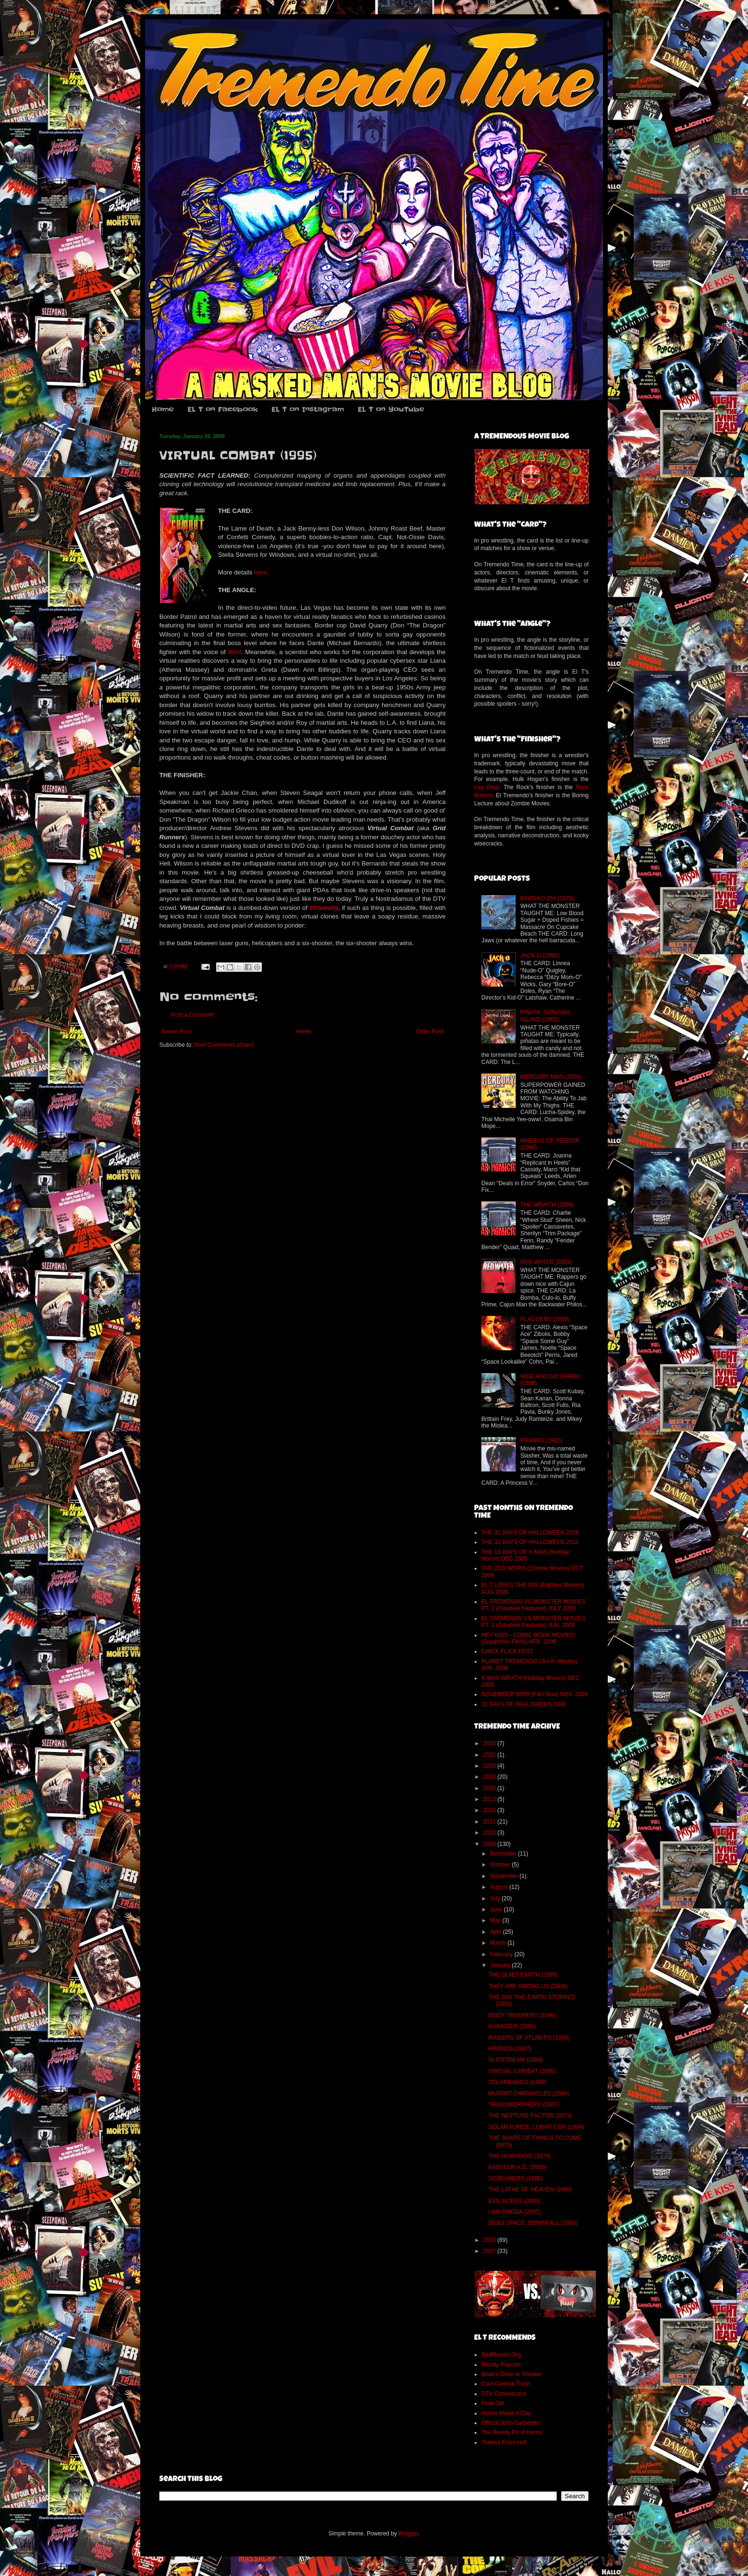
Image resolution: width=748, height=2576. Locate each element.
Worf (234, 652)
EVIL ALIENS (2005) (514, 2201)
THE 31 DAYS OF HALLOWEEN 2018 (530, 1532)
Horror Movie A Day (506, 2413)
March (499, 1943)
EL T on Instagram (307, 409)
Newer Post (176, 1031)
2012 (490, 1810)
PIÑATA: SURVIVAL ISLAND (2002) (545, 1015)
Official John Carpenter (510, 2423)
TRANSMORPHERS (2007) (523, 2104)
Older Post (429, 1031)
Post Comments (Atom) (224, 1045)
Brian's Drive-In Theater (511, 2374)
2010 (490, 1832)
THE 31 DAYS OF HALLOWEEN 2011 (530, 1542)
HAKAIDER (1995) (512, 2026)
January (501, 1965)
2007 (490, 2251)
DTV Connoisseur (504, 2393)
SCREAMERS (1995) (515, 2178)
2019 (490, 1766)
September (504, 1876)
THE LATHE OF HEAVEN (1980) (530, 2189)
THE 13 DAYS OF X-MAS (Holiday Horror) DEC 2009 (525, 1555)
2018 (490, 1776)
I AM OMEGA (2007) (514, 2212)
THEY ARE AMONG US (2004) (527, 1986)
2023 (490, 1743)
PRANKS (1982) (541, 1440)
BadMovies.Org (501, 2354)
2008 (490, 2240)
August (499, 1887)
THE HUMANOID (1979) (519, 2156)
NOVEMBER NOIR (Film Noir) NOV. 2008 (534, 1694)
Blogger (408, 2533)
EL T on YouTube (391, 409)
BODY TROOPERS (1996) (522, 2015)
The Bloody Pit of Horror (512, 2432)
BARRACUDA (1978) (547, 898)
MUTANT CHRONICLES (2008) (528, 2093)
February (502, 1954)
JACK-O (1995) (540, 955)
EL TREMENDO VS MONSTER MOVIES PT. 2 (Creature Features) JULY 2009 (533, 1605)
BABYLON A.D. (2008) (517, 2167)
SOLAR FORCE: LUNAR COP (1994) (536, 2127)
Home (163, 409)
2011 (490, 1821)
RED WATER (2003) (546, 1262)
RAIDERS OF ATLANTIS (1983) (529, 2037)
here (260, 572)
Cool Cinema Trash (505, 2383)
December (504, 1853)
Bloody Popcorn (501, 2364)
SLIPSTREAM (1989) (515, 2059)
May (496, 1920)
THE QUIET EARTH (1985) (523, 1974)
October (501, 1864)
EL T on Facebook (222, 409)
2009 (490, 1844)
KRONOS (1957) (509, 2048)
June (497, 1909)
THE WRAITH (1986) (547, 1204)
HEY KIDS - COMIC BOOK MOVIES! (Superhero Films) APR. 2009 (528, 1638)
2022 (490, 1755)
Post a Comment (192, 1015)
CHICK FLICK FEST (507, 1651)
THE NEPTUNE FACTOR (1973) (529, 2115)
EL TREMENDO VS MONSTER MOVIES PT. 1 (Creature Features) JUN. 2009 (533, 1621)
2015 (490, 1788)
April (496, 1932)
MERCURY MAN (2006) (551, 1077)
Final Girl (492, 2403)
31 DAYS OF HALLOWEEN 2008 (523, 1704)
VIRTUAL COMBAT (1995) (522, 2071)
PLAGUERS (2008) (545, 1319)
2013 (490, 1799)
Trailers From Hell (504, 2442)
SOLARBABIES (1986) (517, 2082)
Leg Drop (486, 787)
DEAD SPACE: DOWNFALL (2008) (533, 2223)
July (496, 1898)
